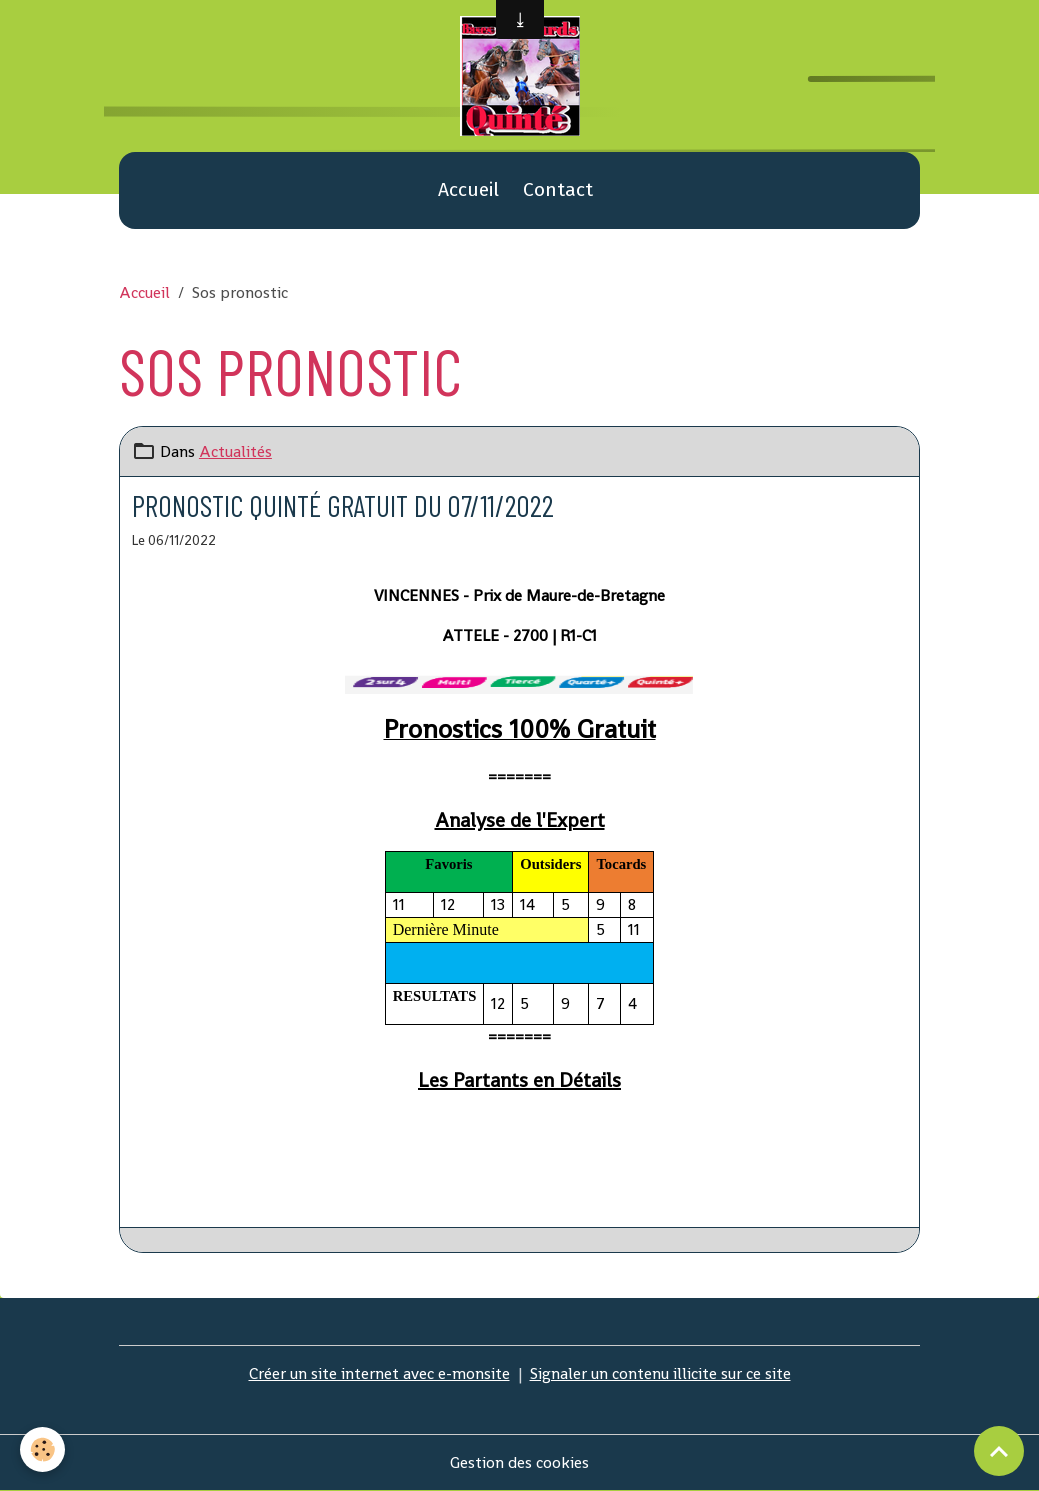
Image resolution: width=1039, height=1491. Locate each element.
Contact (558, 189)
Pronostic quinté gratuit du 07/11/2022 (343, 505)
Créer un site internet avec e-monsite (379, 1373)
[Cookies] (42, 1449)
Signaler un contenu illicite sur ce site (660, 1373)
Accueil (468, 189)
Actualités (235, 451)
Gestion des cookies (519, 1462)
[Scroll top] (999, 1451)
